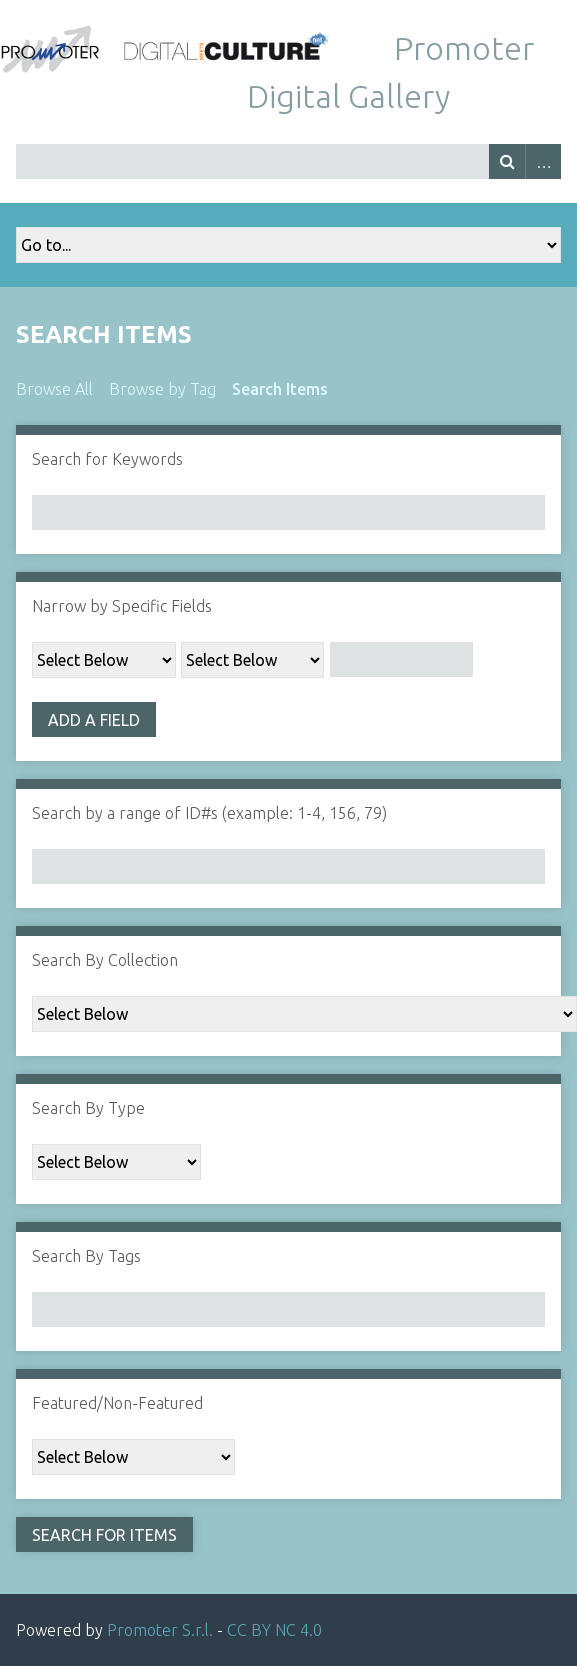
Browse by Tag (162, 389)
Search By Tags (86, 1256)
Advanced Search (543, 161)
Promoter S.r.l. (160, 1630)
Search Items (280, 389)
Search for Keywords (107, 459)
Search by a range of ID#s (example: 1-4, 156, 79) (209, 813)
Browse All (54, 389)
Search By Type (88, 1108)
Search (507, 161)
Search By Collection (105, 960)
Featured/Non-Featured (117, 1403)
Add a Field (94, 720)
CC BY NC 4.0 (274, 1630)
